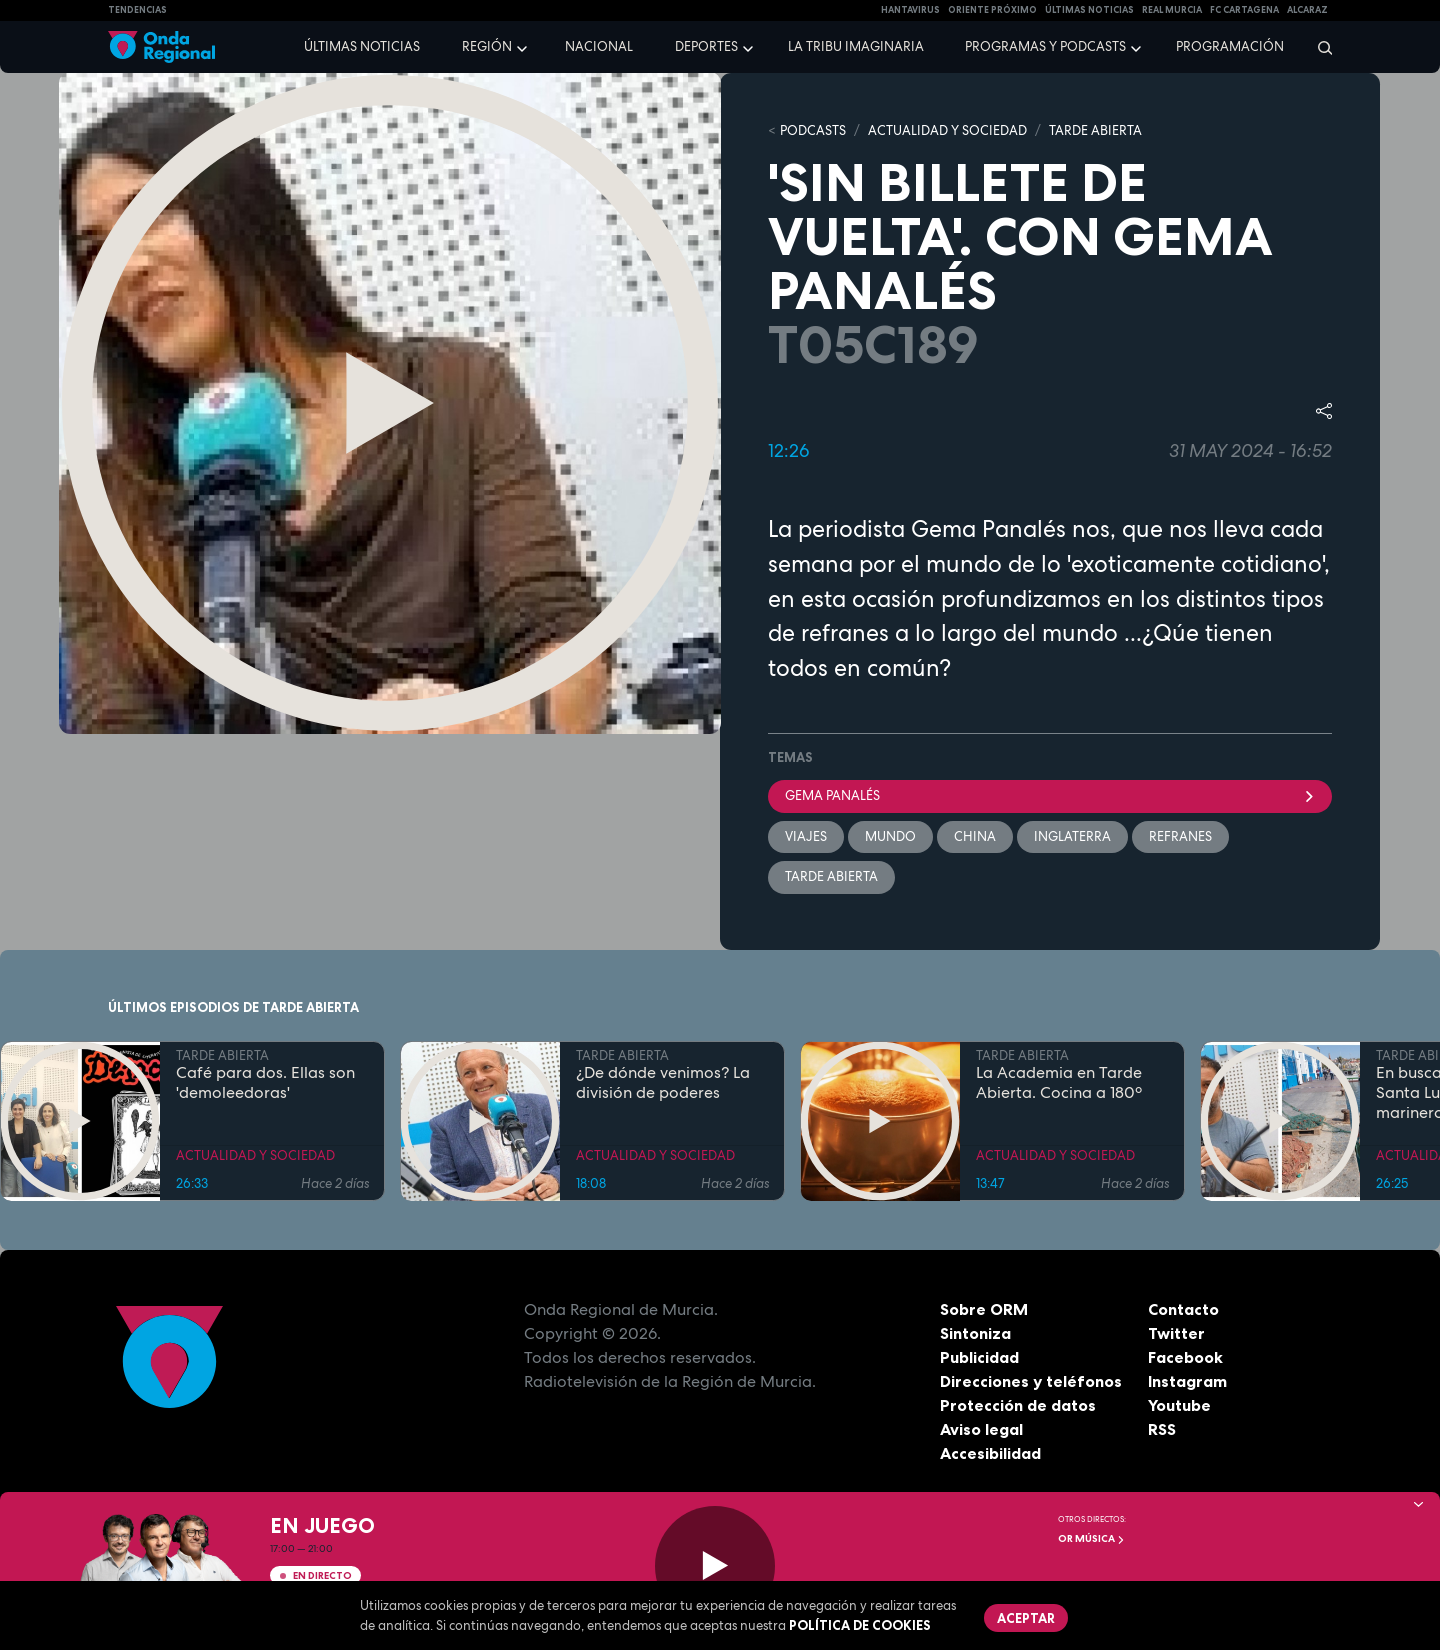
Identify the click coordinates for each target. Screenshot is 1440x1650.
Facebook (1185, 1357)
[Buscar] (1318, 47)
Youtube (1179, 1405)
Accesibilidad (990, 1453)
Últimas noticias (362, 46)
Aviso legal (981, 1429)
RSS (1162, 1429)
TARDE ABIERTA (1095, 130)
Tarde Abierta (831, 876)
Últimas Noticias (1089, 10)
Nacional (599, 46)
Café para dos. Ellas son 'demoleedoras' (265, 1084)
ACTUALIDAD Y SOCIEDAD (947, 130)
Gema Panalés (1050, 795)
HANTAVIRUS (910, 10)
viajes (806, 836)
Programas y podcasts (1045, 46)
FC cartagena (1244, 10)
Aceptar (1026, 1618)
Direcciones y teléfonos (1031, 1381)
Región (487, 46)
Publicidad (979, 1357)
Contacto (1183, 1309)
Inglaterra (1072, 836)
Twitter (1176, 1333)
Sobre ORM (984, 1309)
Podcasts (813, 130)
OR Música (1091, 1538)
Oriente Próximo (992, 10)
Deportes (706, 46)
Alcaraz (1307, 10)
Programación (1230, 46)
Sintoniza (975, 1333)
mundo (890, 836)
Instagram (1187, 1381)
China (975, 836)
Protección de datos (1018, 1405)
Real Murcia (1172, 10)
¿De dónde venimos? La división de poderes (663, 1084)
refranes (1180, 836)
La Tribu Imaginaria (856, 46)
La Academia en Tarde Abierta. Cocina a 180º (1059, 1084)
